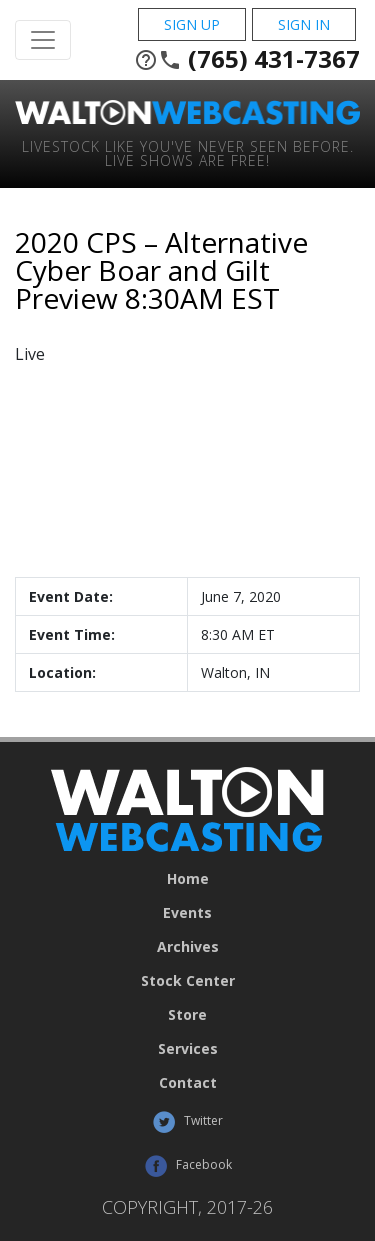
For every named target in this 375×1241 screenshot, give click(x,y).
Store (187, 1015)
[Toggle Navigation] (43, 40)
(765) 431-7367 (247, 59)
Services (188, 1049)
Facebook (188, 1166)
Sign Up (192, 24)
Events (187, 913)
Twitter (187, 1122)
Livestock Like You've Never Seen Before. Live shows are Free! (188, 152)
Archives (188, 947)
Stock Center (188, 981)
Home (188, 879)
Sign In (304, 24)
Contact (188, 1083)
